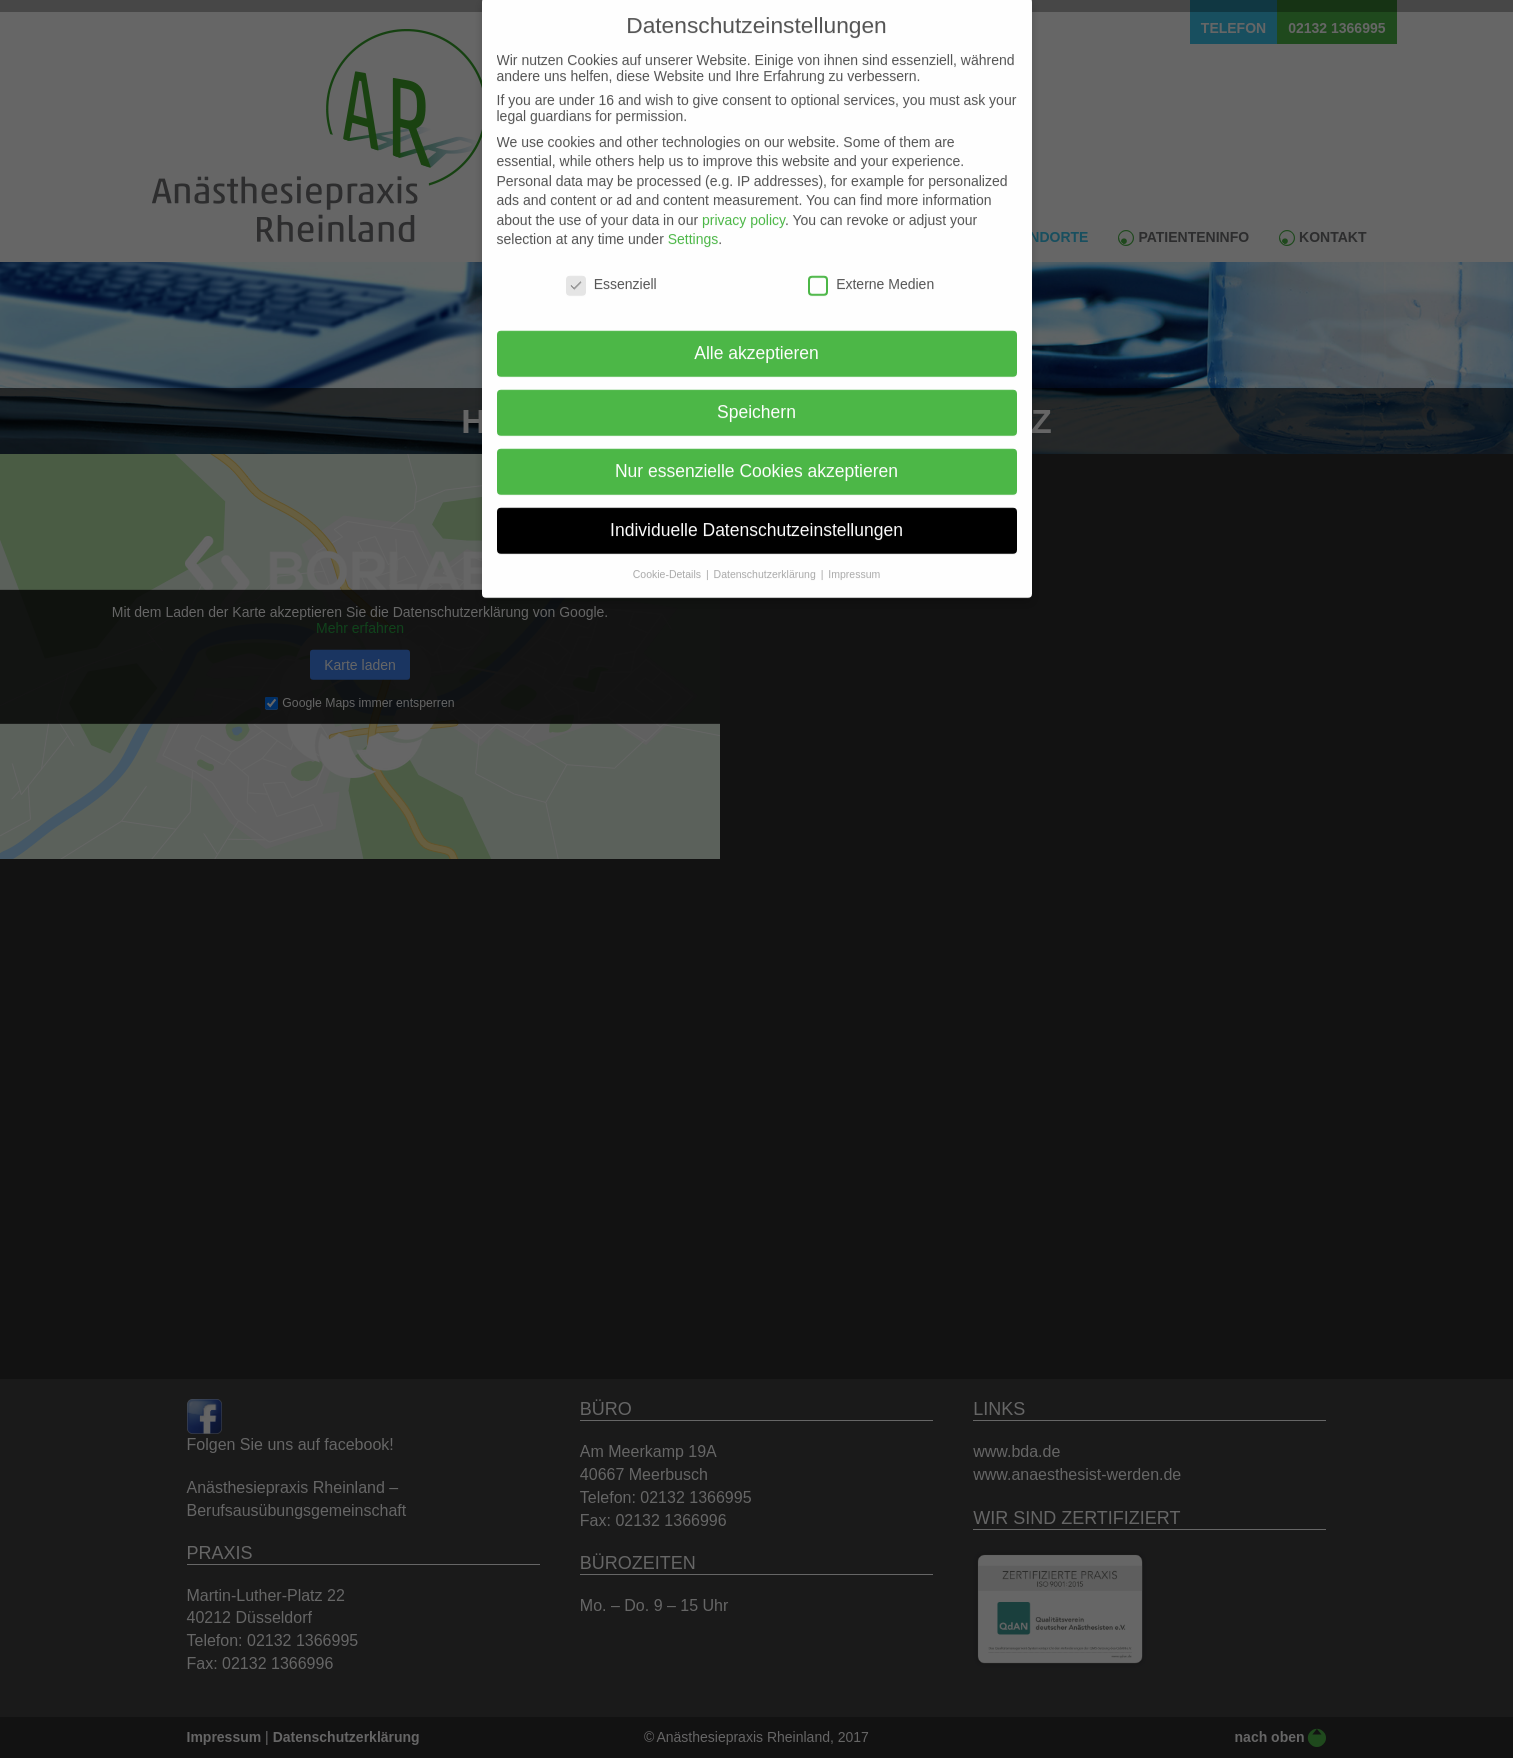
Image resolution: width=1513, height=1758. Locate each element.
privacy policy (743, 201)
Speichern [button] (756, 393)
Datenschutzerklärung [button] (766, 555)
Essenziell (611, 266)
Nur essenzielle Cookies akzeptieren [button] (756, 452)
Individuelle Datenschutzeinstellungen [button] (756, 511)
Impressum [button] (854, 555)
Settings (693, 221)
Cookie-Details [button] (668, 555)
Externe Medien (871, 266)
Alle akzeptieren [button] (756, 335)
